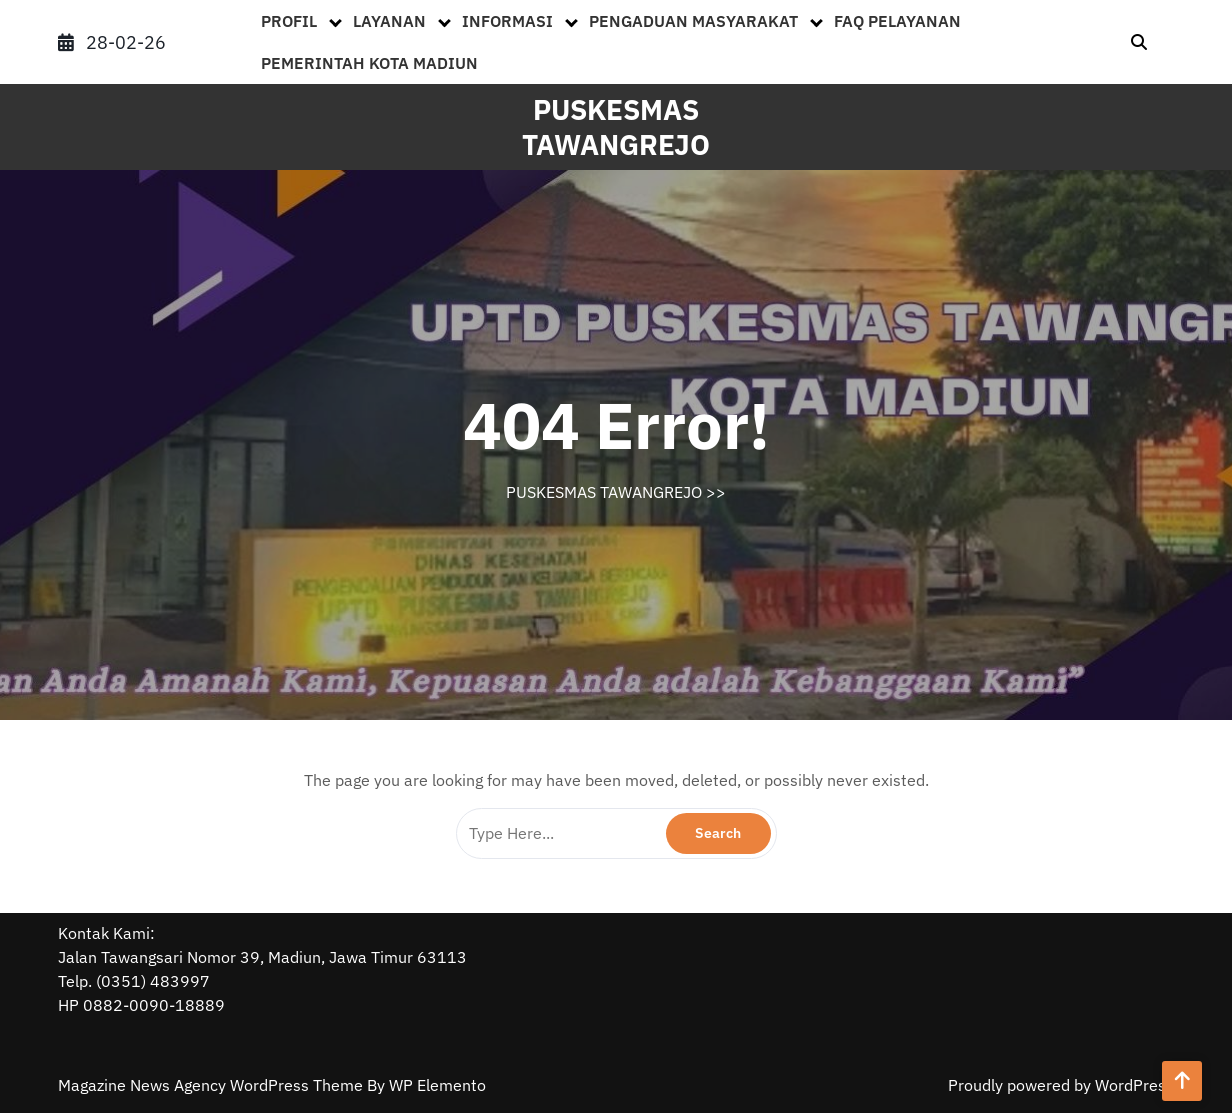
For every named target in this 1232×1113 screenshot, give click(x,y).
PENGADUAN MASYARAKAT (693, 21)
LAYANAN (389, 21)
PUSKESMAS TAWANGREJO (616, 127)
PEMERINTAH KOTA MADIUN (369, 63)
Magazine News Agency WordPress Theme (212, 1085)
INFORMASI (507, 21)
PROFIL (289, 21)
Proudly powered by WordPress (1061, 1085)
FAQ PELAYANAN (897, 21)
